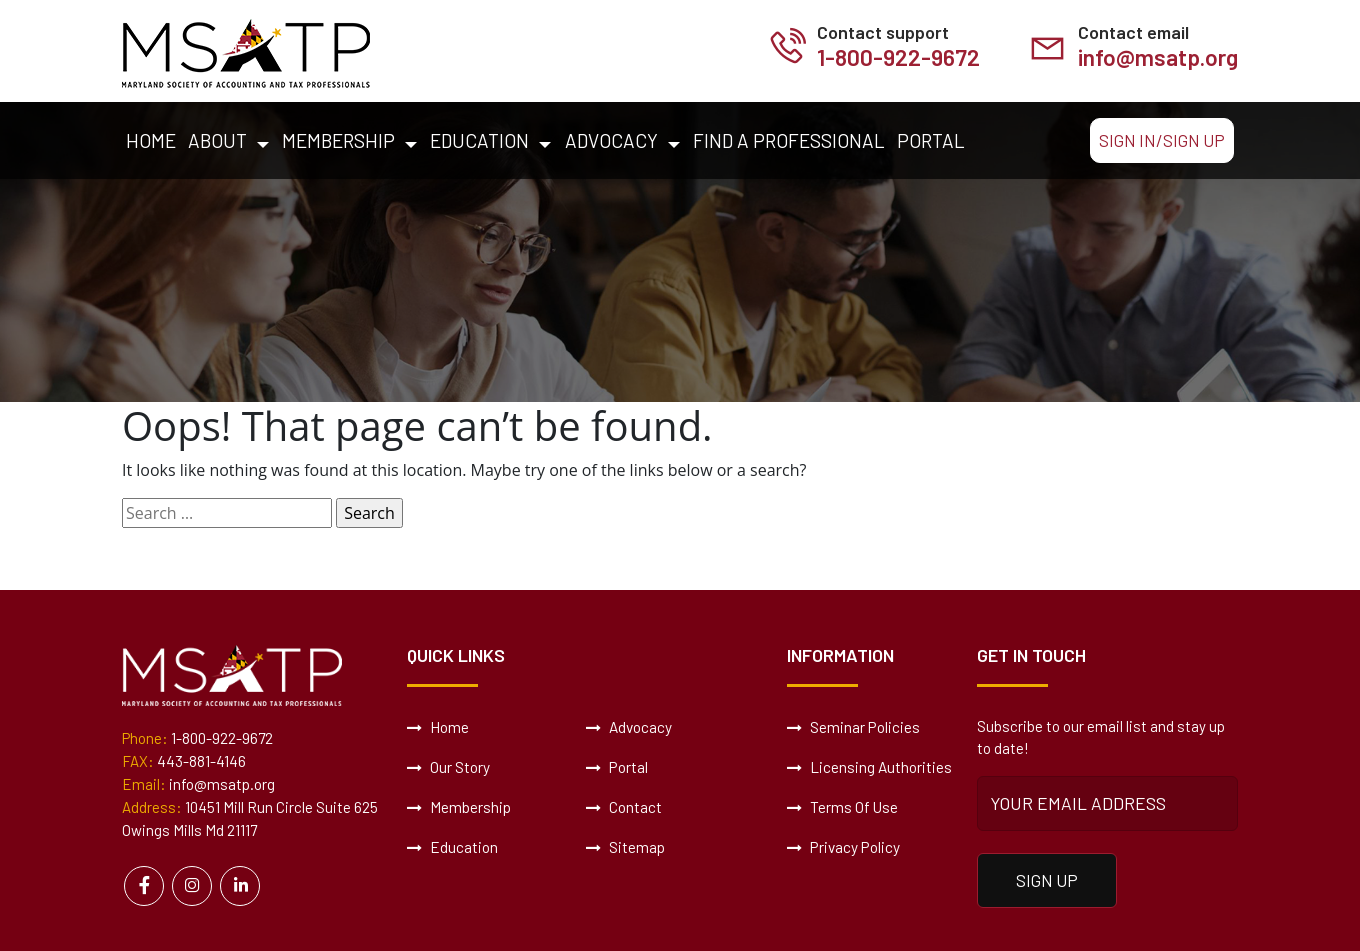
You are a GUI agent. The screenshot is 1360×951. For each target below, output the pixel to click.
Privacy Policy (842, 848)
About (217, 140)
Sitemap (625, 848)
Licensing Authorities (869, 768)
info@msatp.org (1155, 57)
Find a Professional (789, 140)
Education (479, 140)
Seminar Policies (853, 728)
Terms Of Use (842, 808)
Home (151, 140)
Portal (931, 140)
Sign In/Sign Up (1162, 140)
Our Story (448, 768)
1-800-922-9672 (891, 57)
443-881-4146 (201, 762)
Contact (624, 808)
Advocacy (611, 140)
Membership (338, 140)
